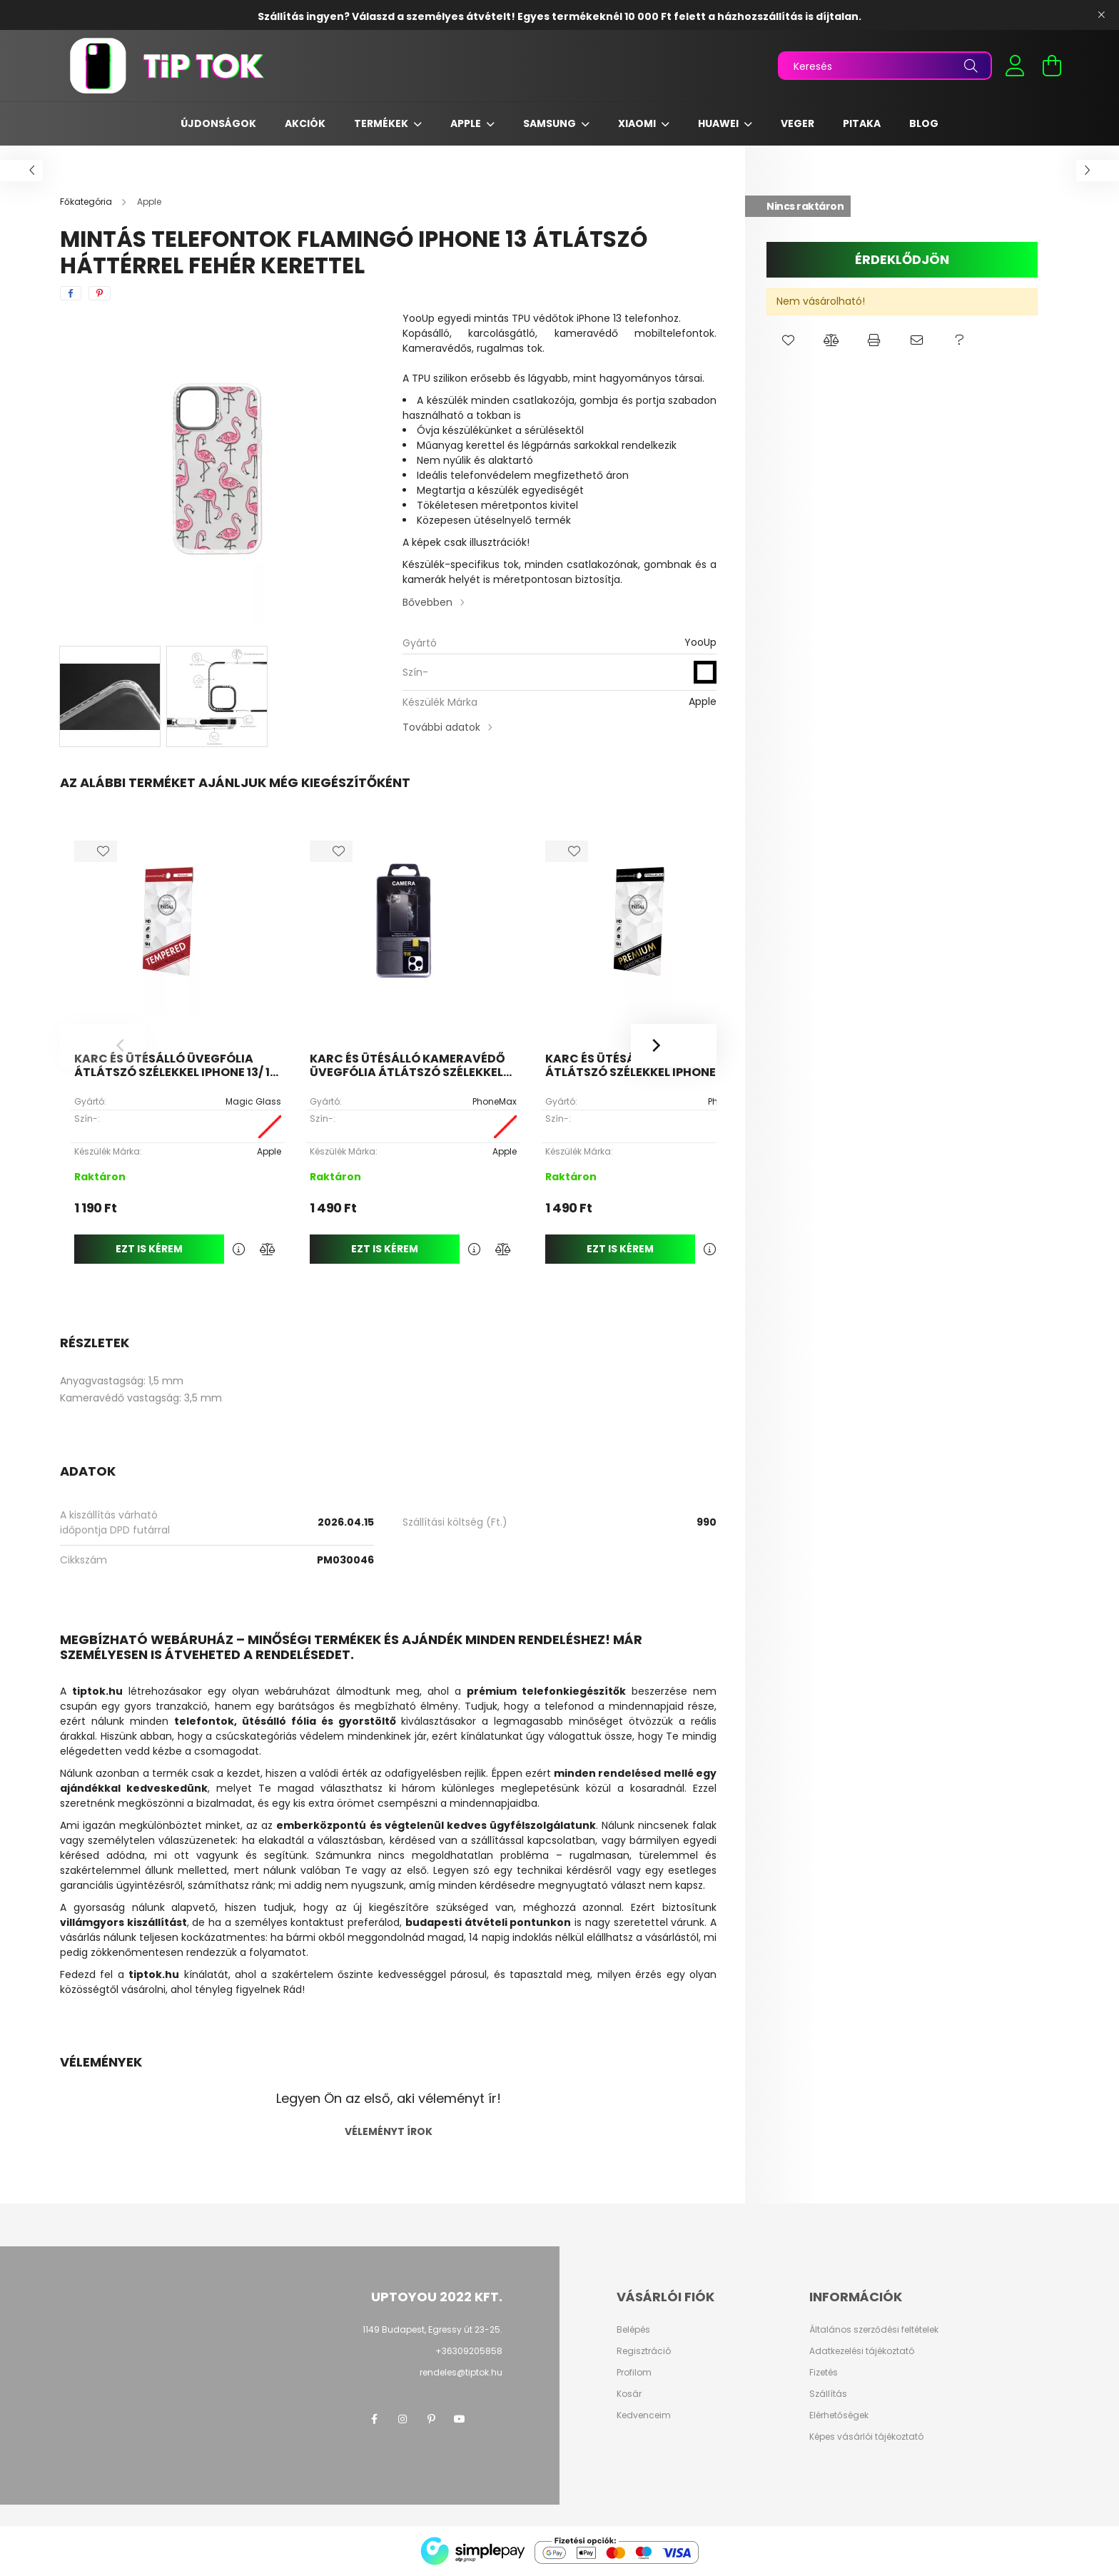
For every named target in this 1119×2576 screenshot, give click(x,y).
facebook (374, 2419)
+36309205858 (468, 2351)
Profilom (634, 2373)
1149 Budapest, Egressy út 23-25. (432, 2329)
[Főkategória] (87, 202)
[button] (788, 340)
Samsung (550, 123)
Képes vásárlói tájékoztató (866, 2437)
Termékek (382, 123)
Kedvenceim (644, 2415)
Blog (923, 123)
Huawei (719, 123)
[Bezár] (1101, 15)
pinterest (431, 2419)
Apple (466, 123)
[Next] (674, 1045)
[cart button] (1052, 65)
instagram (402, 2419)
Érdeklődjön (902, 259)
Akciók (305, 123)
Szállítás (828, 2394)
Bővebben (427, 602)
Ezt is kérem (149, 1249)
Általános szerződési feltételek (873, 2330)
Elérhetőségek (839, 2415)
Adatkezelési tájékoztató (861, 2351)
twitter (488, 2419)
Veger (797, 123)
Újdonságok (218, 123)
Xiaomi (638, 123)
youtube (459, 2419)
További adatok (441, 727)
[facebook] (70, 293)
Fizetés (823, 2373)
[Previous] (103, 1045)
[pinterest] (99, 293)
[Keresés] (885, 65)
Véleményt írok (388, 2131)
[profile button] (1015, 65)
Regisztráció (644, 2351)
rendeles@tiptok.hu (461, 2372)
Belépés (633, 2330)
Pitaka (862, 123)
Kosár (629, 2394)
